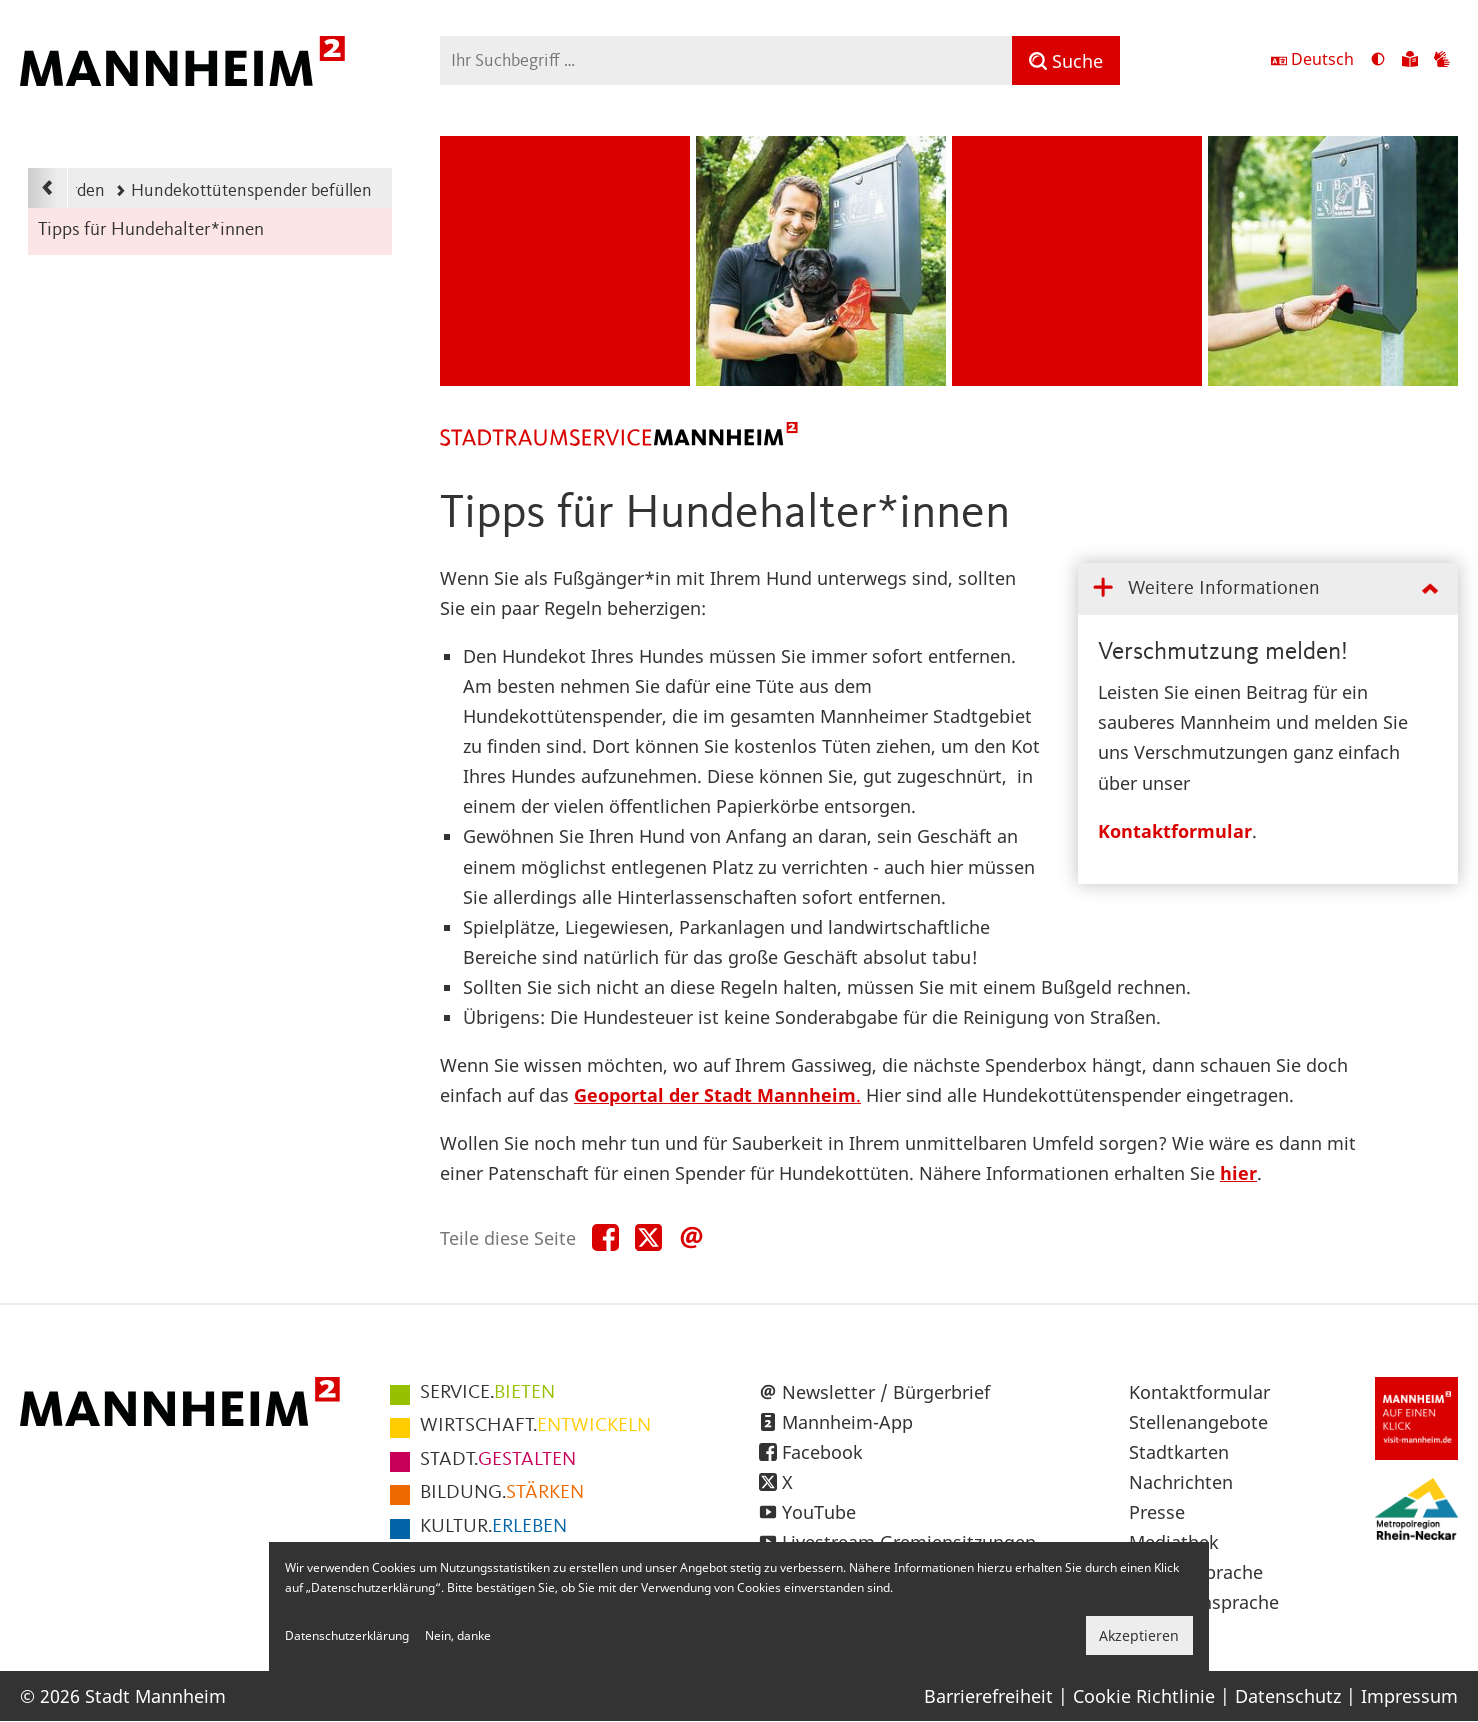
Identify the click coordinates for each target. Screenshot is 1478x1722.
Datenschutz (1288, 1696)
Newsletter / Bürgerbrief (886, 1392)
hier (1238, 1173)
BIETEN (487, 1393)
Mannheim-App (847, 1422)
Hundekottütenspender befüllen (243, 191)
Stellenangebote (1198, 1422)
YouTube (819, 1512)
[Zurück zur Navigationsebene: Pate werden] (48, 188)
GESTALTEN (498, 1460)
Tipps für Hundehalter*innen (151, 230)
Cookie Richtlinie (1144, 1696)
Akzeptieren (1139, 1635)
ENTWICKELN (535, 1426)
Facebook (822, 1452)
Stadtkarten (1179, 1452)
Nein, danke (458, 1635)
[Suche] (1066, 60)
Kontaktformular (1175, 831)
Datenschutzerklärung (347, 1635)
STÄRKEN (502, 1493)
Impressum (1409, 1696)
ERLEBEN (493, 1527)
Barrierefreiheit (988, 1696)
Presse (1157, 1512)
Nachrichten (1181, 1482)
